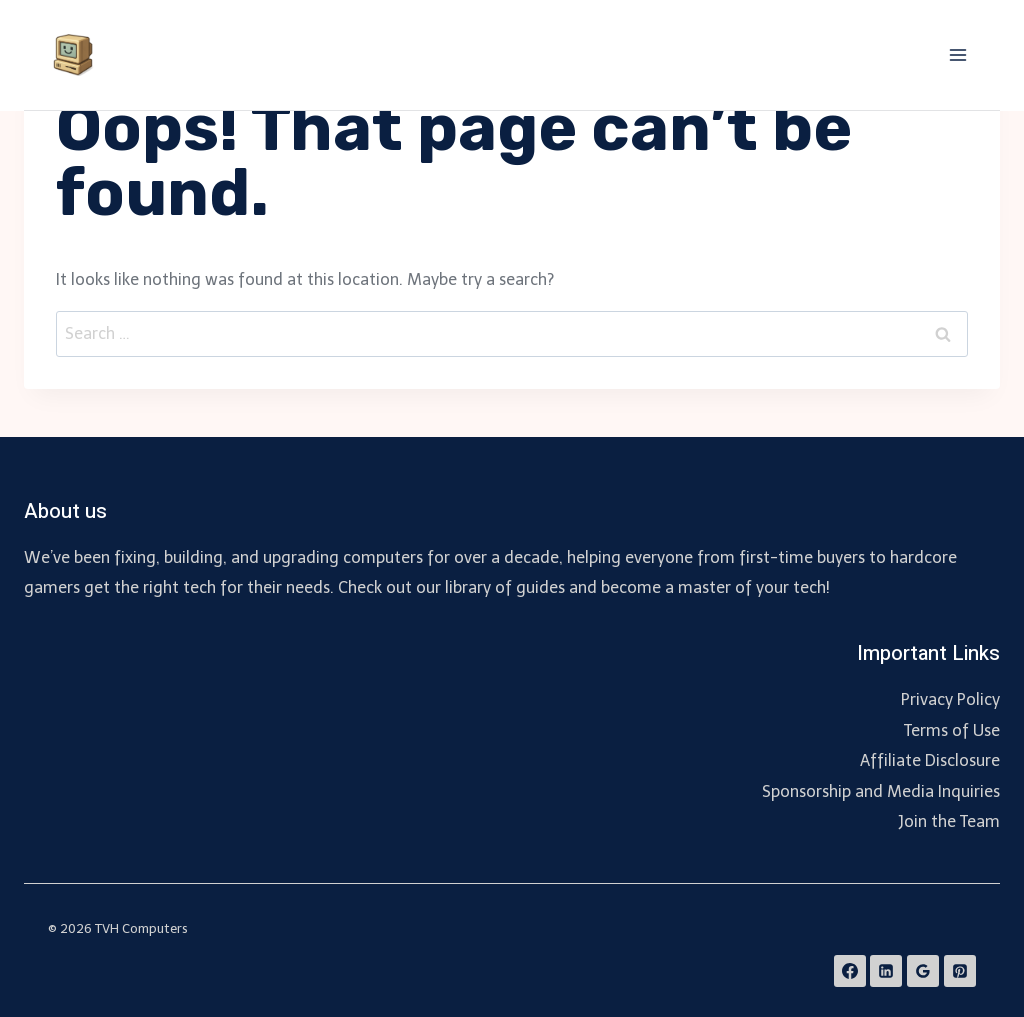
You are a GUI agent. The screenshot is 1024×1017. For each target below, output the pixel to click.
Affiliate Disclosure (930, 760)
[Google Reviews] (923, 971)
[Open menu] (957, 54)
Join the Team (949, 821)
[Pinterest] (960, 971)
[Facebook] (850, 971)
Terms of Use (952, 730)
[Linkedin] (886, 971)
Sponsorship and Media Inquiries (881, 791)
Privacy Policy (950, 699)
